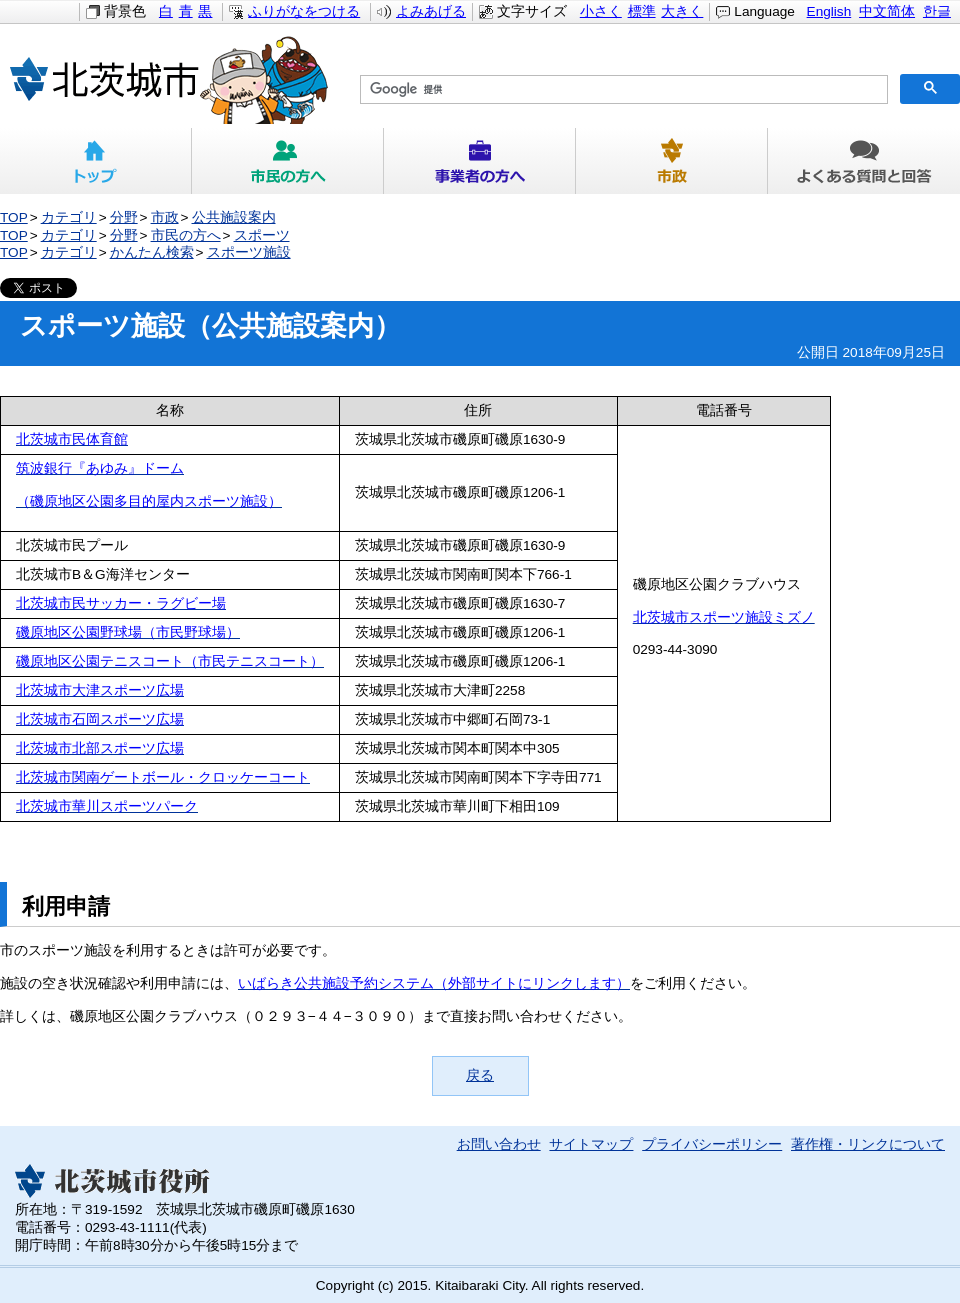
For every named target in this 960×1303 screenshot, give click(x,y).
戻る (480, 1075)
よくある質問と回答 (864, 161)
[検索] (622, 90)
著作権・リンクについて (868, 1144)
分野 (124, 217)
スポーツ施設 (249, 252)
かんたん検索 (152, 252)
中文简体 (887, 11)
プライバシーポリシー (712, 1144)
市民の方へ (288, 161)
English (829, 11)
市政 (672, 161)
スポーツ (262, 235)
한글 (937, 11)
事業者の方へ (480, 161)
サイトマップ (591, 1144)
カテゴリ (69, 217)
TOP (14, 217)
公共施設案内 (234, 217)
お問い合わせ (499, 1144)
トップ (96, 161)
